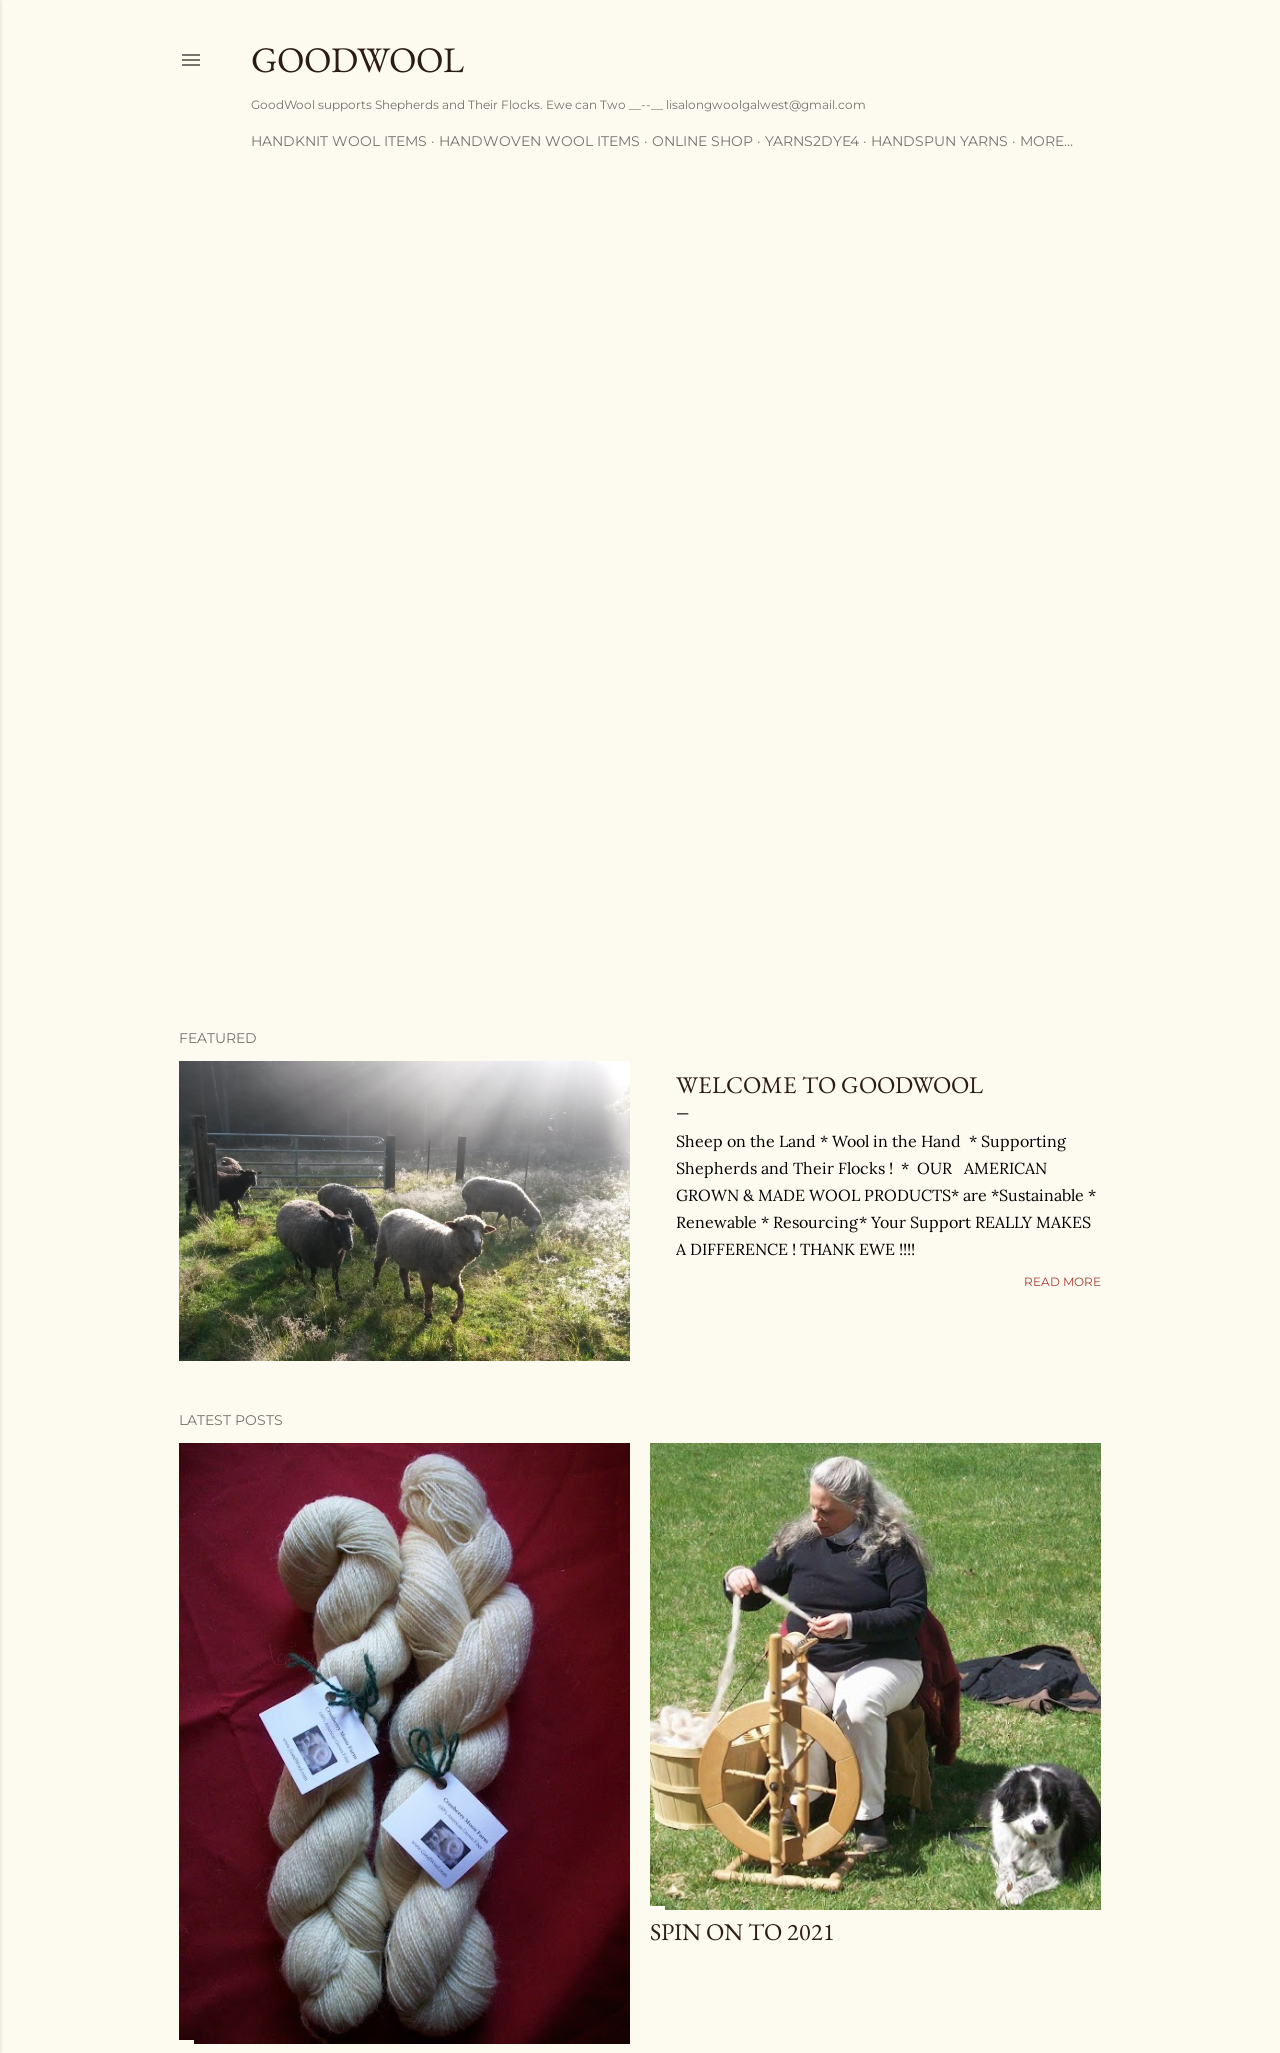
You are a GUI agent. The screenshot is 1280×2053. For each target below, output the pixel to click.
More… (1046, 141)
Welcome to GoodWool (829, 1084)
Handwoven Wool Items (539, 141)
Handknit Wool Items (339, 141)
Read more (1062, 1281)
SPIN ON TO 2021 (742, 1931)
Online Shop (702, 141)
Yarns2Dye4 (812, 141)
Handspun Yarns (939, 141)
